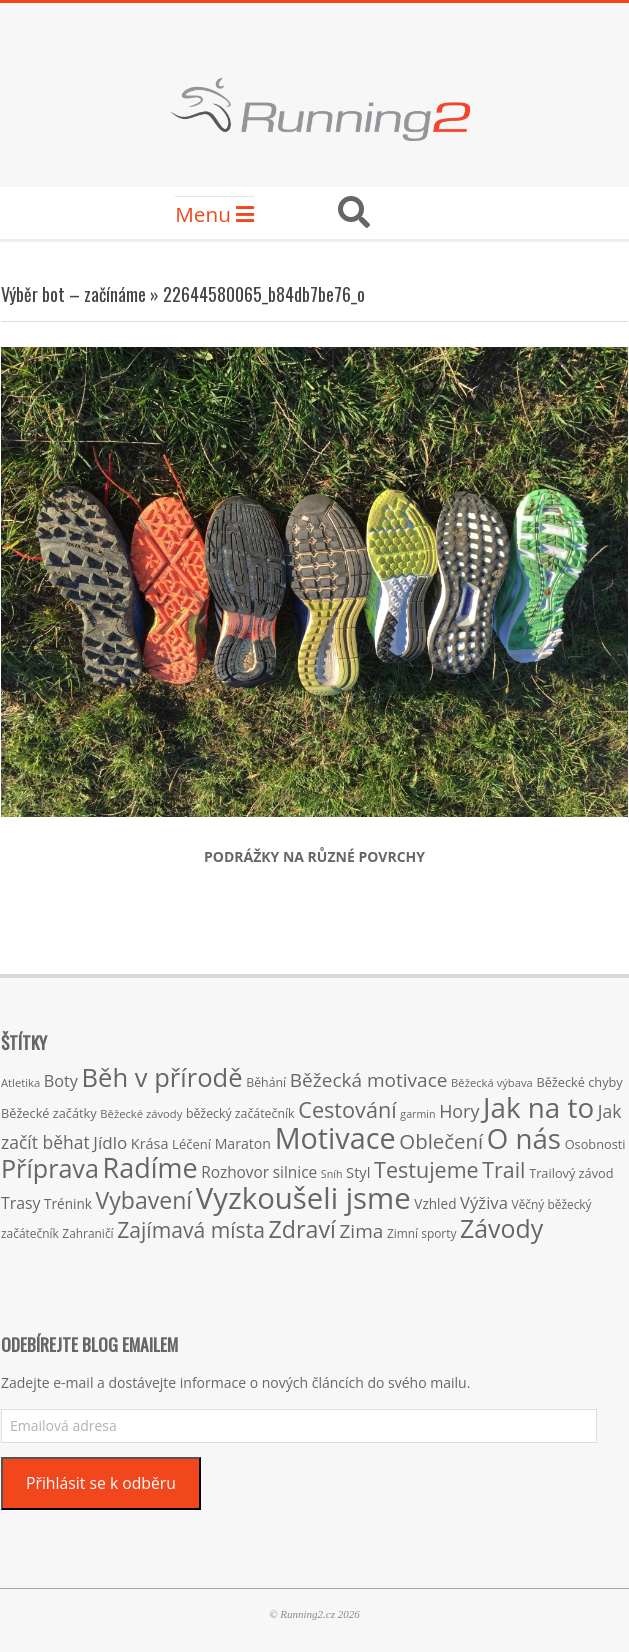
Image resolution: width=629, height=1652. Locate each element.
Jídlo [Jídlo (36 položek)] (110, 1142)
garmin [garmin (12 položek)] (417, 1114)
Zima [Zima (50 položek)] (361, 1231)
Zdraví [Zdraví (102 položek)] (302, 1229)
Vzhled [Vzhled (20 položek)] (435, 1203)
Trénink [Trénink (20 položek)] (68, 1203)
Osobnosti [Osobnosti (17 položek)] (595, 1144)
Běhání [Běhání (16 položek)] (266, 1082)
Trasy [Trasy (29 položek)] (20, 1203)
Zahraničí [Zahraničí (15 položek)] (87, 1233)
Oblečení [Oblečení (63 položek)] (441, 1141)
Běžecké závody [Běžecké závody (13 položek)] (141, 1113)
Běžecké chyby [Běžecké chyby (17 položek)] (579, 1082)
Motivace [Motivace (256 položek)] (335, 1137)
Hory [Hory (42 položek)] (459, 1111)
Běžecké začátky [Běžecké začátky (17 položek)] (49, 1113)
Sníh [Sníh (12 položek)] (332, 1174)
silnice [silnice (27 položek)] (295, 1172)
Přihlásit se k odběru (101, 1483)
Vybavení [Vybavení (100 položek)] (144, 1200)
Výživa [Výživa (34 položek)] (484, 1202)
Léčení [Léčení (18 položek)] (191, 1144)
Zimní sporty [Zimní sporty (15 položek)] (421, 1233)
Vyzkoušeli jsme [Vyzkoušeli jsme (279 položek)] (303, 1198)
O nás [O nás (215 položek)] (524, 1138)
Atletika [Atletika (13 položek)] (20, 1082)
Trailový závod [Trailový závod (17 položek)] (571, 1173)
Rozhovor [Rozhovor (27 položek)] (235, 1172)
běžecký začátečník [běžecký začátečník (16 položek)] (240, 1113)
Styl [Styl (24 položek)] (358, 1172)
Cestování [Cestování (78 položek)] (347, 1109)
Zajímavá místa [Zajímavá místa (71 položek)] (191, 1229)
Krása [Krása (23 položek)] (150, 1143)
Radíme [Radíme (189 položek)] (150, 1167)
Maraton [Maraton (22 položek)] (243, 1143)
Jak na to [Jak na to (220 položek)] (538, 1107)
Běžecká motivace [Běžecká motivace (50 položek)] (369, 1080)
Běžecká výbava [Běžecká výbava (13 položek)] (492, 1082)
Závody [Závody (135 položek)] (501, 1228)
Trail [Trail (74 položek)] (503, 1169)
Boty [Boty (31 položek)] (61, 1081)
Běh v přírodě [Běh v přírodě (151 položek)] (162, 1077)
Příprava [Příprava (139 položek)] (50, 1168)
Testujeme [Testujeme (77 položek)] (426, 1169)
